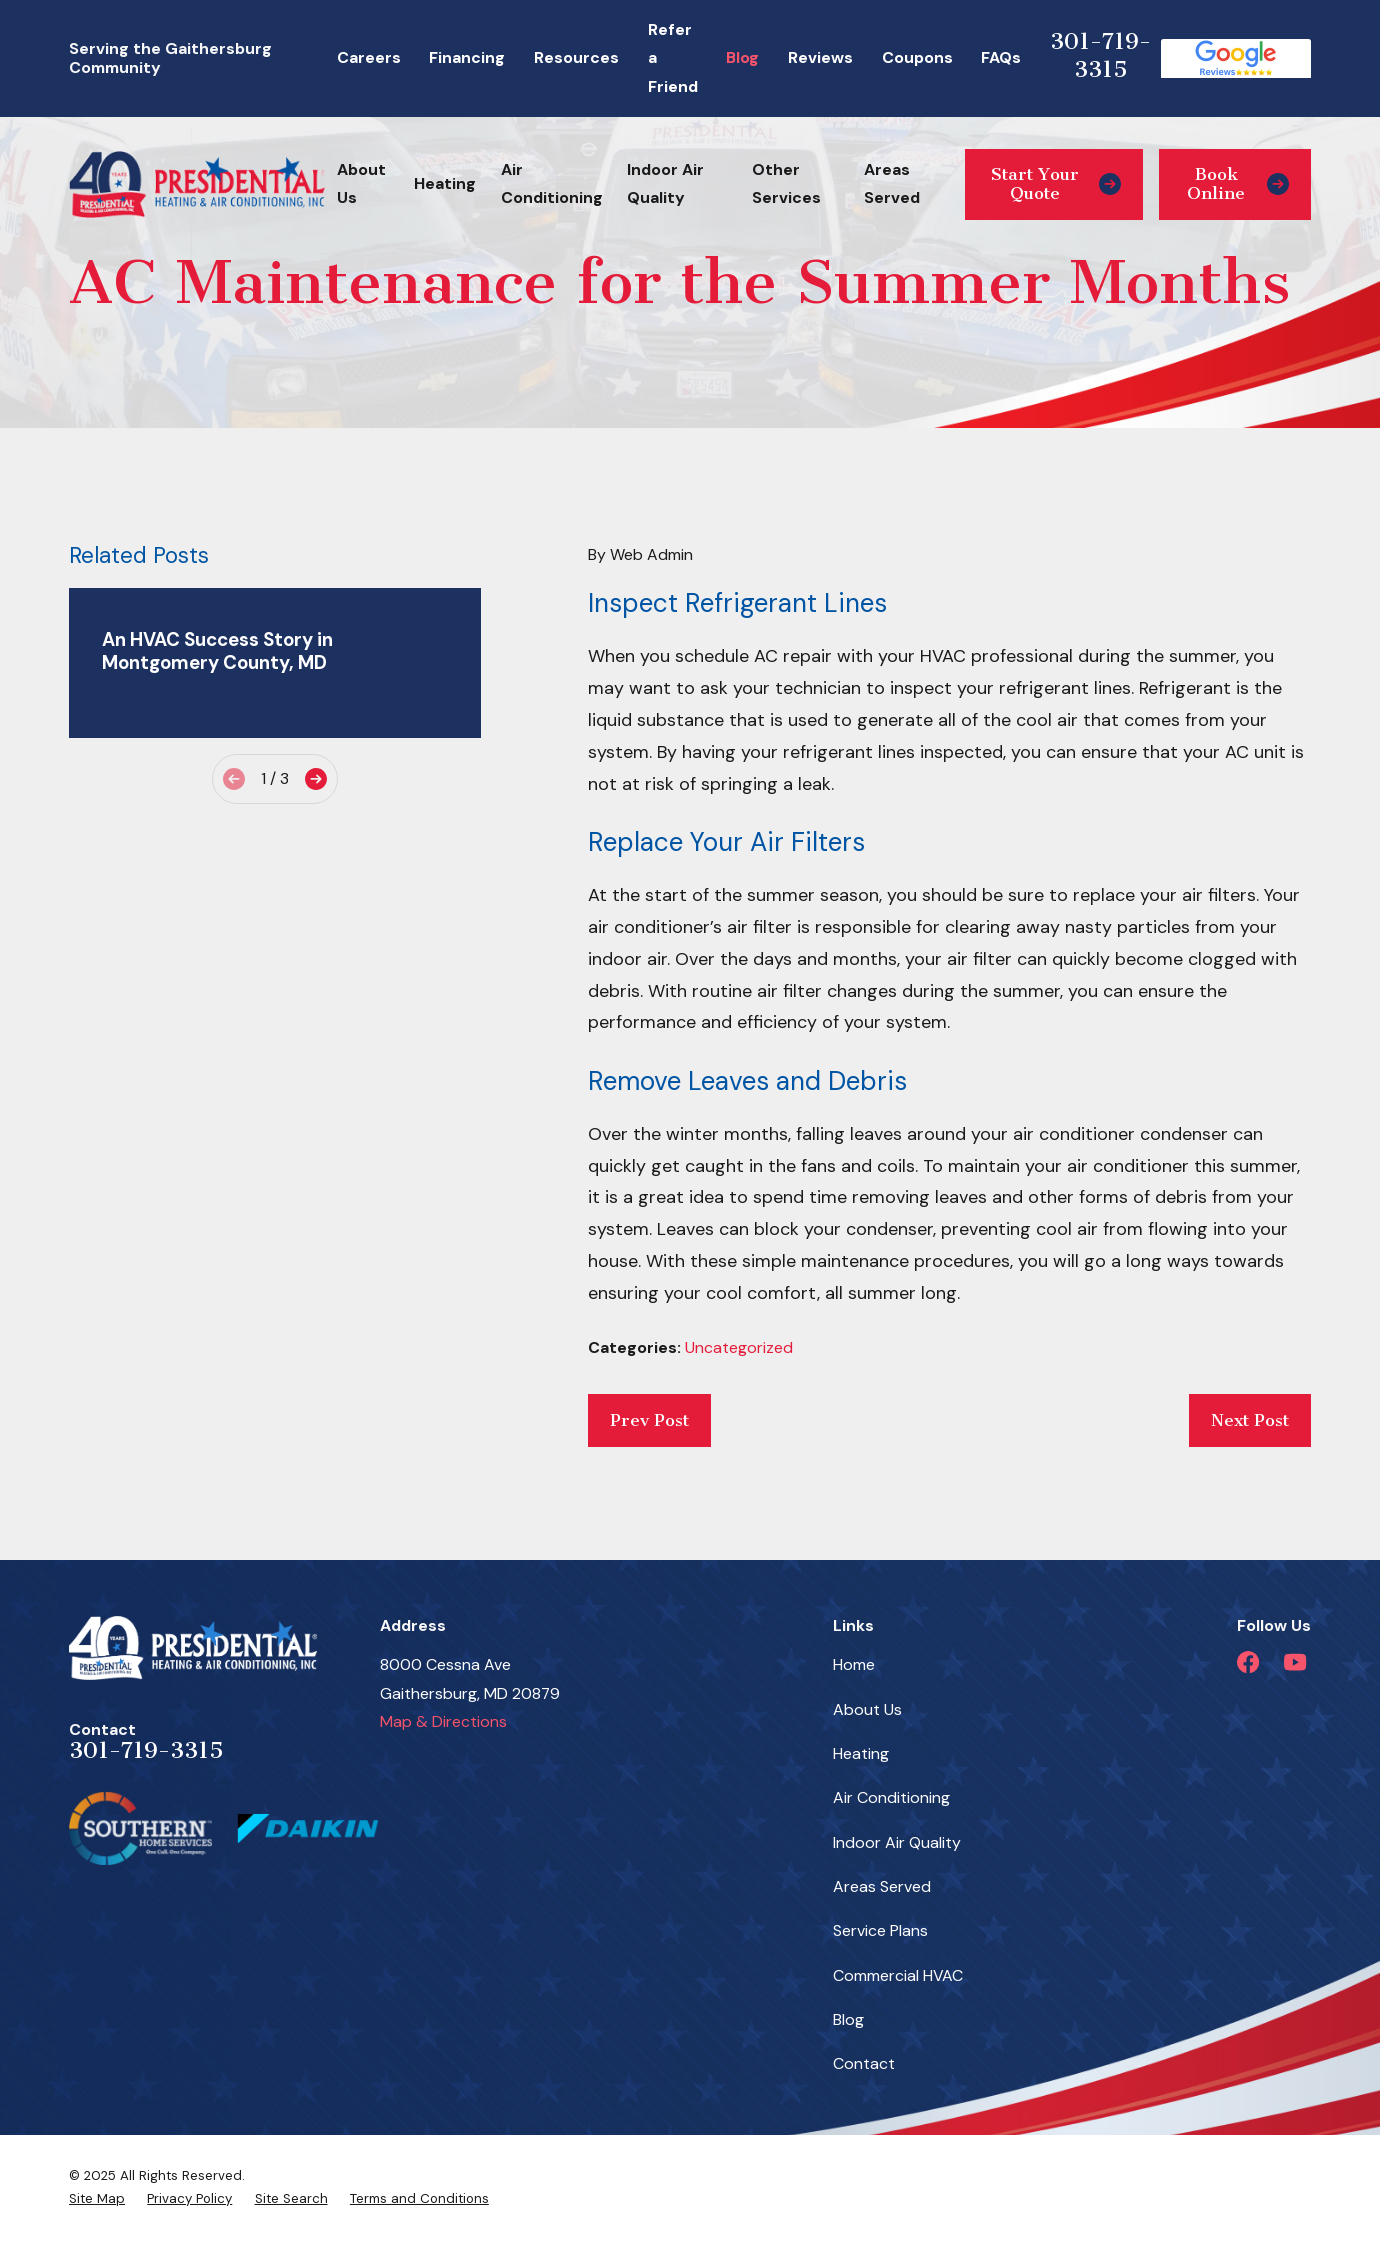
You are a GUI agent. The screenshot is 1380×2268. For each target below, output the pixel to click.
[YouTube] (1295, 1662)
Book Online (1238, 183)
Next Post (1250, 1420)
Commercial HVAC (898, 1975)
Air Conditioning (891, 1797)
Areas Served (882, 1886)
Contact (864, 2063)
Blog (742, 57)
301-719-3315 (1100, 55)
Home (854, 1664)
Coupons (917, 57)
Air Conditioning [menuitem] (552, 183)
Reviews (820, 57)
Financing (467, 57)
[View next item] (316, 779)
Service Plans (880, 1930)
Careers (369, 57)
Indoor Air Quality (897, 1842)
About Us (867, 1709)
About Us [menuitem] (361, 183)
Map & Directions (443, 1721)
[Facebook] (1248, 1662)
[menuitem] (97, 2199)
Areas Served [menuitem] (892, 183)
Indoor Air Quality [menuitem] (665, 183)
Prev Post (649, 1420)
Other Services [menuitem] (786, 183)
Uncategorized (739, 1347)
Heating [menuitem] (445, 183)
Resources (576, 57)
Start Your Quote (1056, 183)
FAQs (1001, 57)
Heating (861, 1753)
